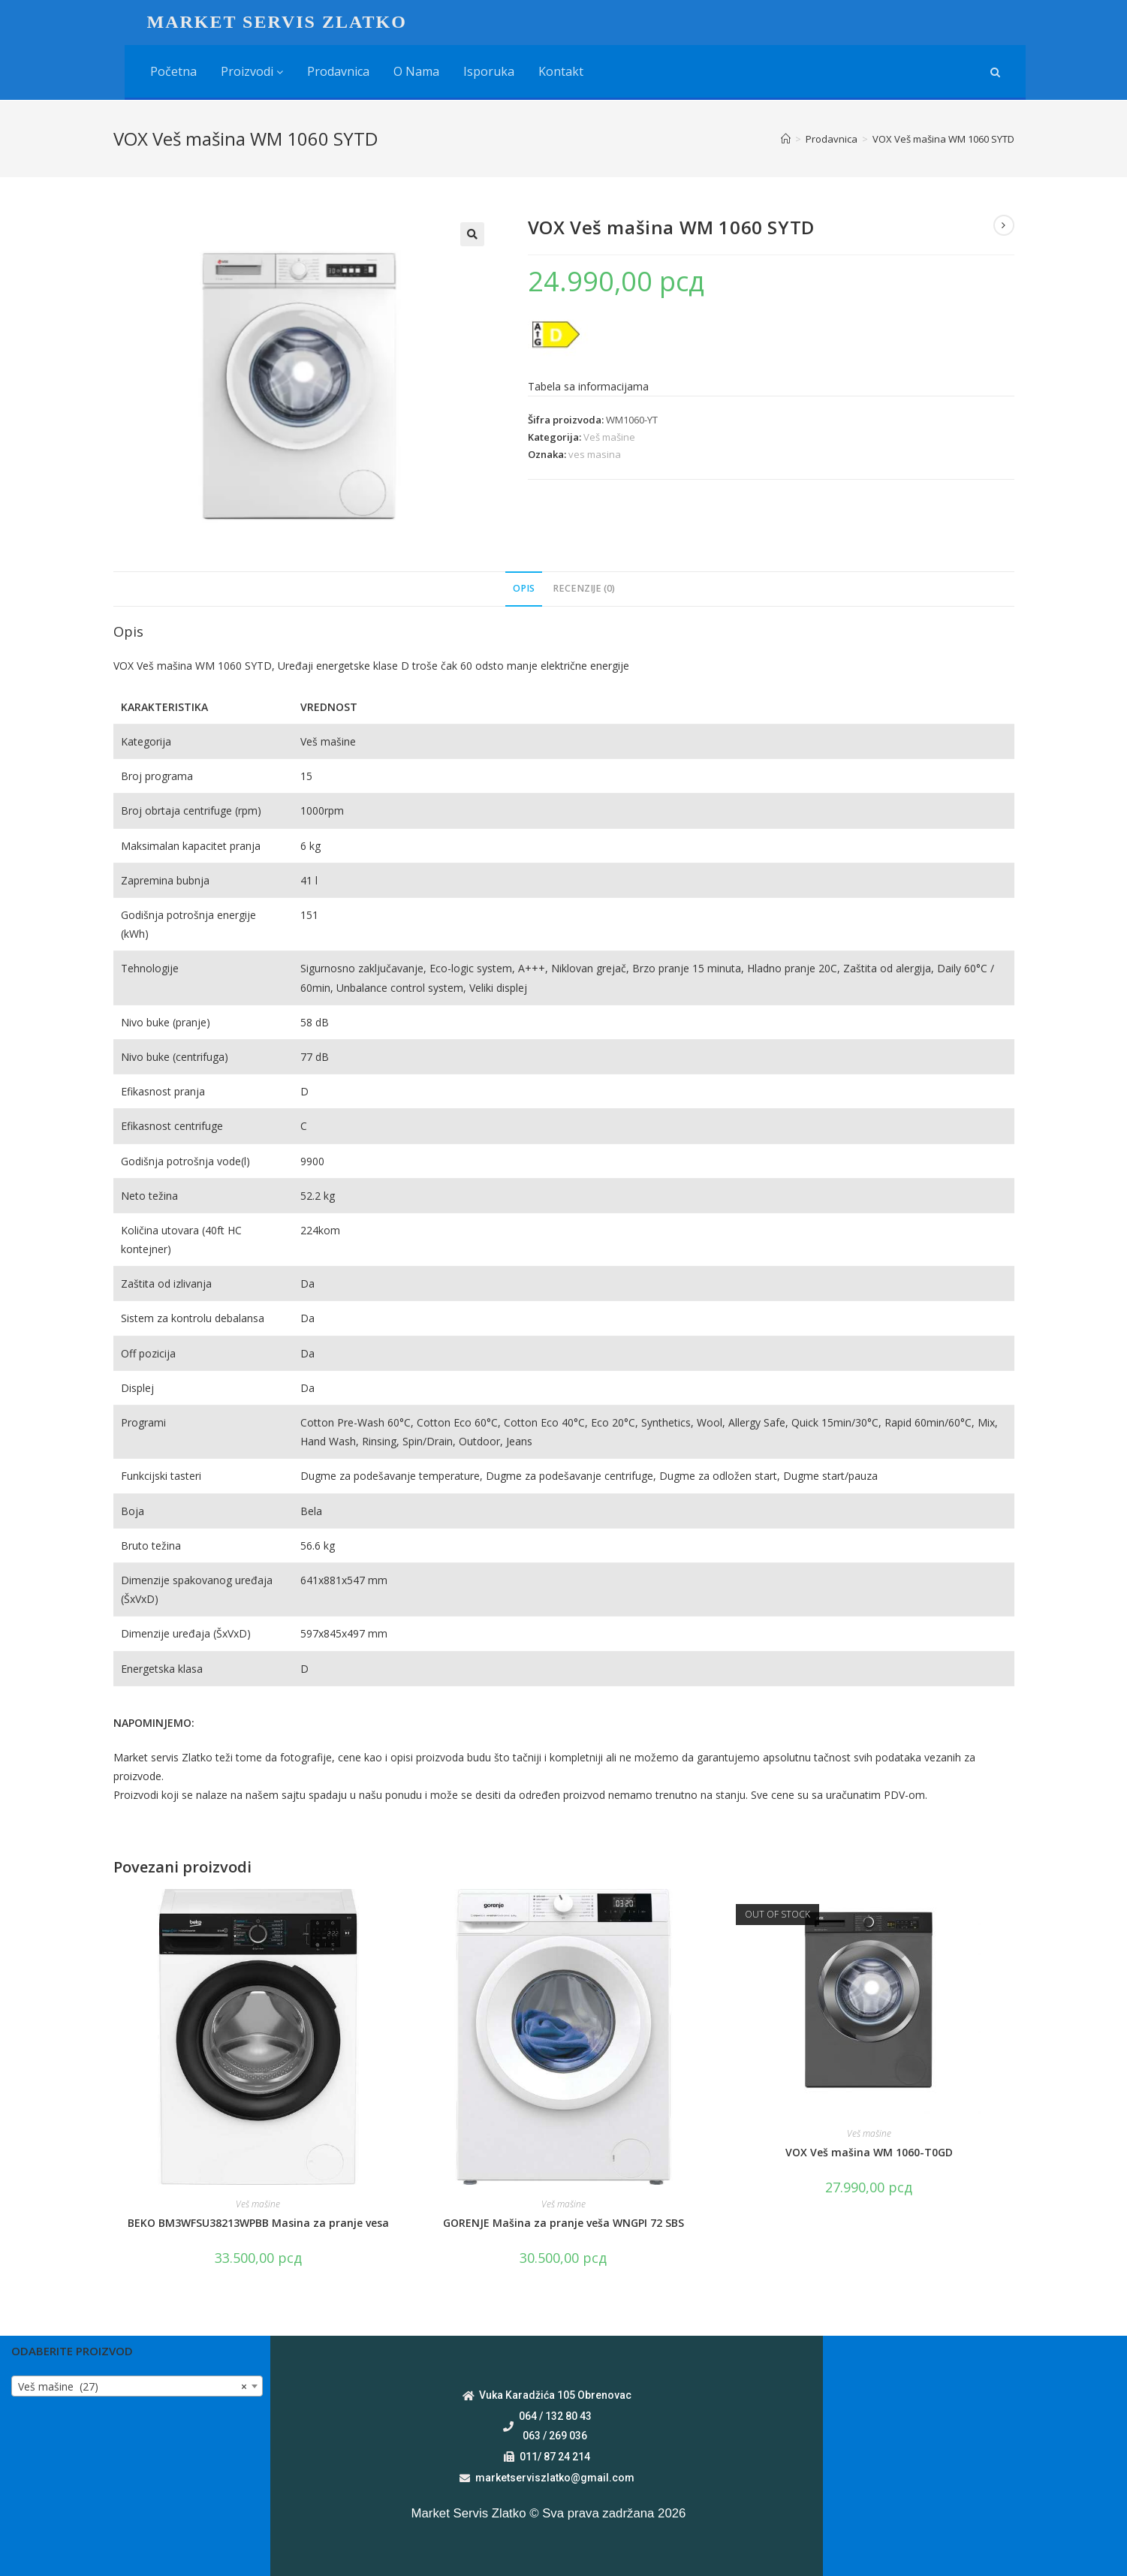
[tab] (523, 589)
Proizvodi (252, 71)
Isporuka (488, 71)
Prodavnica (338, 71)
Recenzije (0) (584, 588)
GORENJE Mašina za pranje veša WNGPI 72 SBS (563, 2223)
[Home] (786, 139)
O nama (416, 71)
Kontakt (560, 71)
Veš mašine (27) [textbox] (132, 2386)
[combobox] (137, 2386)
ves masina (594, 454)
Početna (173, 71)
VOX (125, 665)
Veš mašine (609, 437)
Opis (524, 588)
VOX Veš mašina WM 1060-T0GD (869, 2152)
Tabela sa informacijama (588, 386)
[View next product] (1003, 225)
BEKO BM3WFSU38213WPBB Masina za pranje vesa (258, 2223)
